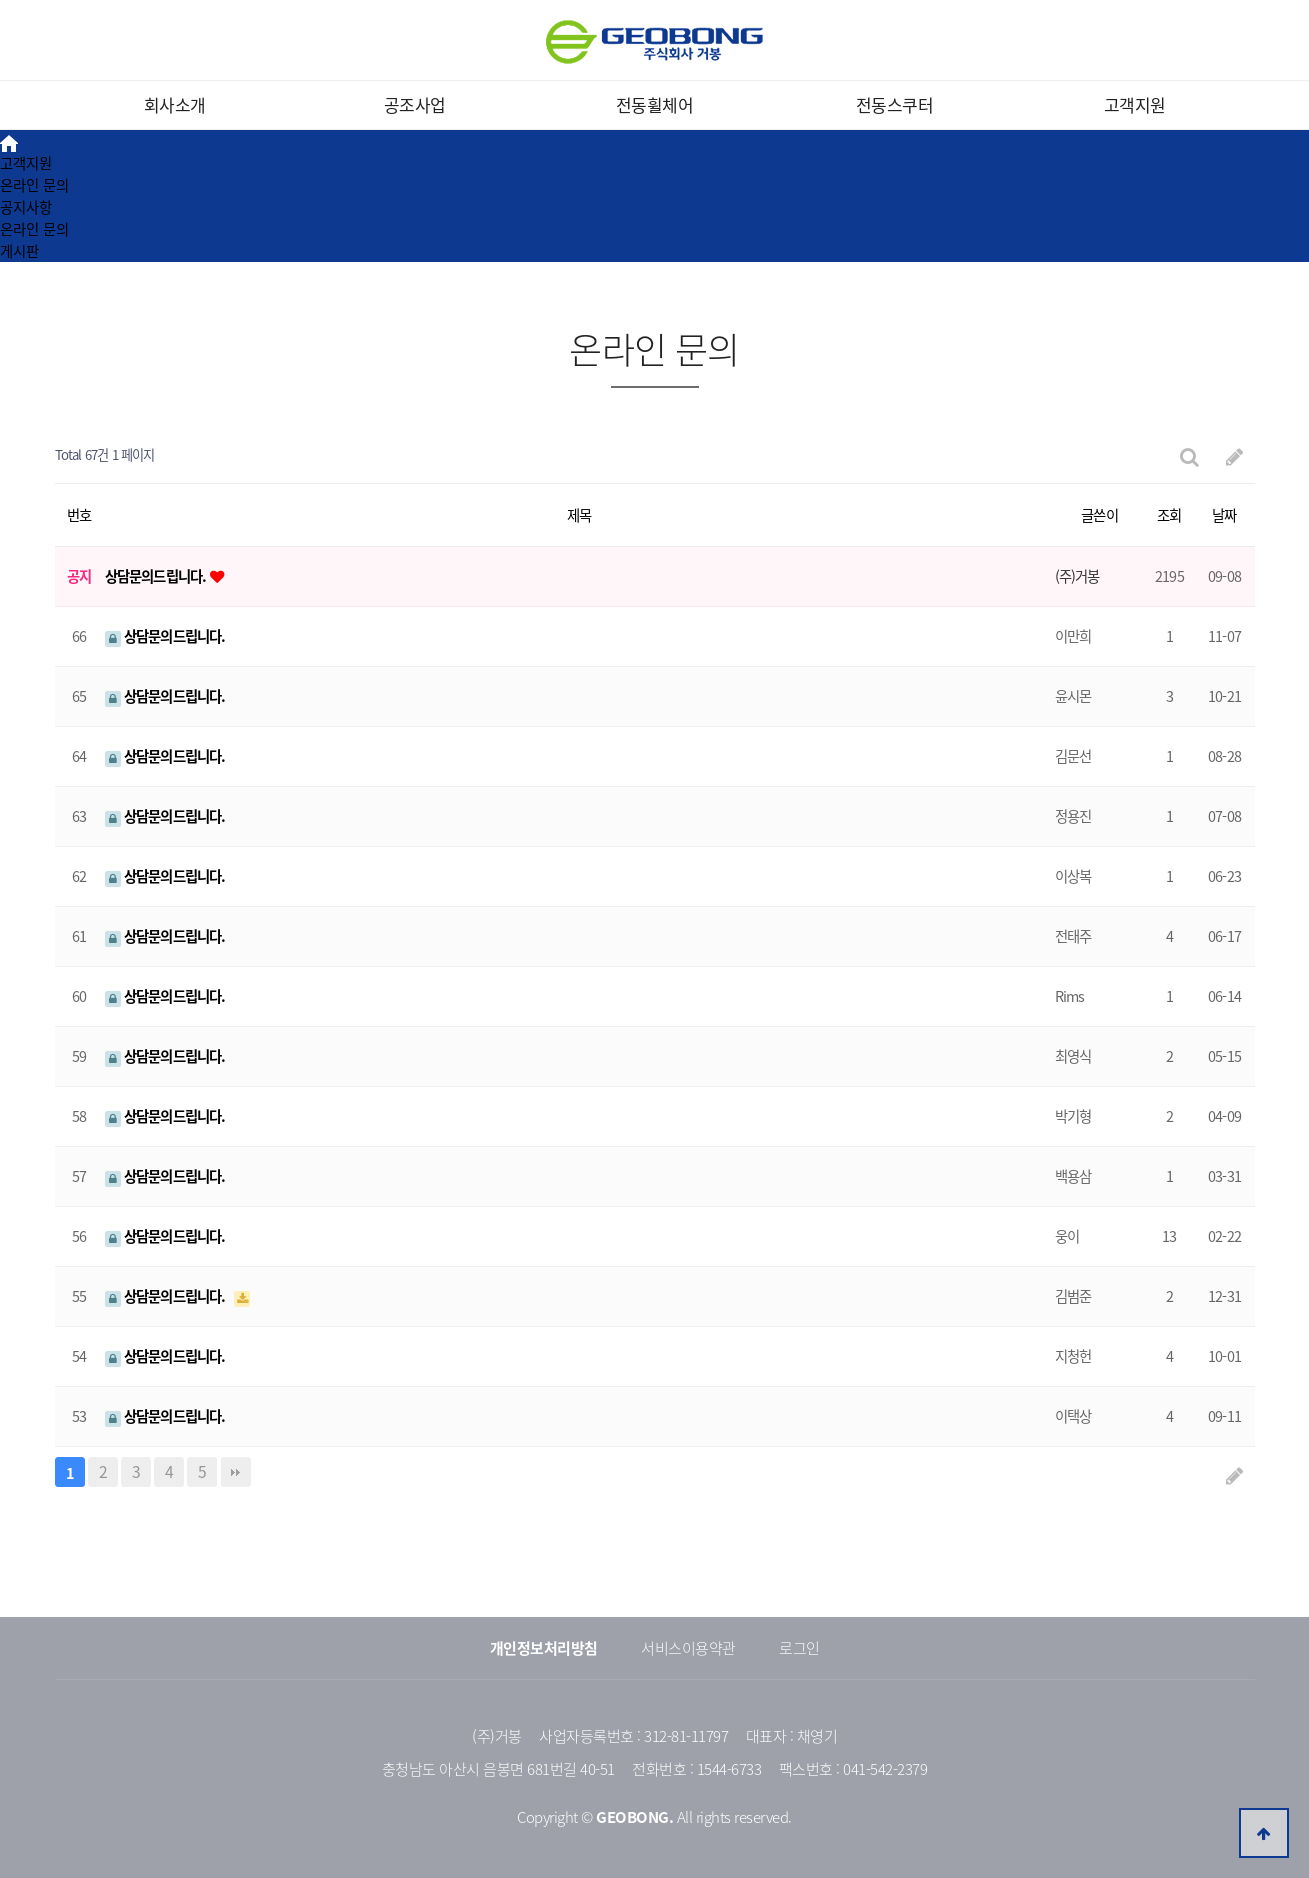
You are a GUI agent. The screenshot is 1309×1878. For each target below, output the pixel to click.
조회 (1169, 515)
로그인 (799, 1648)
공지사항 (26, 207)
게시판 (19, 251)
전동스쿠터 (895, 104)
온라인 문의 (34, 185)
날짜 (1224, 515)
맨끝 (236, 1472)
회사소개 (175, 104)
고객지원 (1135, 104)
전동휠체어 (655, 104)
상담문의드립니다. (157, 576)
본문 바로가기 (0, 0)
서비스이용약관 (688, 1648)
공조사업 (415, 104)
